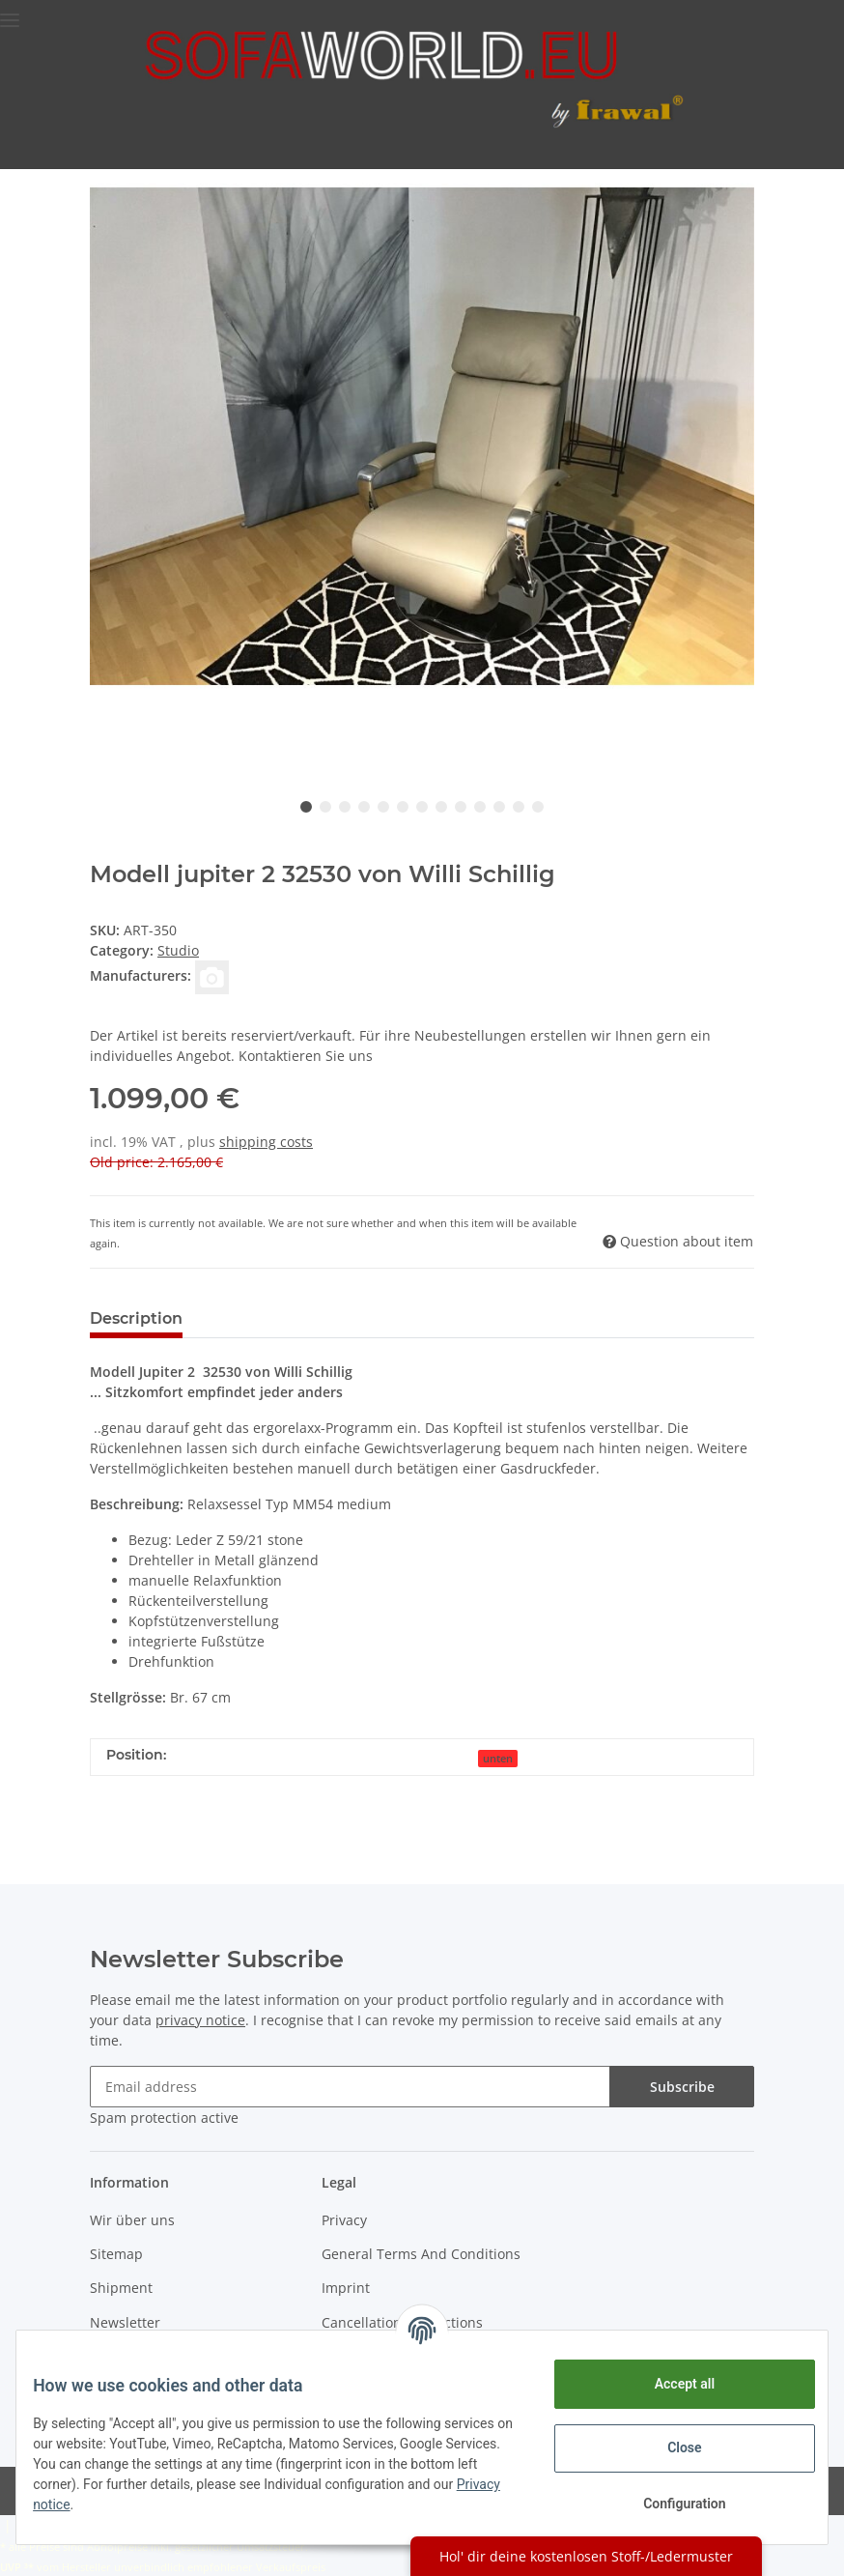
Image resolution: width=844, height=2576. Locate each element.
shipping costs (266, 1141)
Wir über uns (132, 2220)
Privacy (344, 2220)
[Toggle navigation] (9, 12)
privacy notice (200, 2020)
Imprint (346, 2287)
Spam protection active (164, 2117)
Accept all (670, 2383)
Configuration (670, 2503)
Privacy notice (221, 2504)
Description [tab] (136, 1318)
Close (670, 2447)
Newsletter (125, 2322)
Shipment (121, 2287)
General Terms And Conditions (421, 2254)
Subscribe (682, 2086)
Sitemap (116, 2254)
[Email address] (350, 2086)
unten (498, 1758)
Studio (178, 950)
